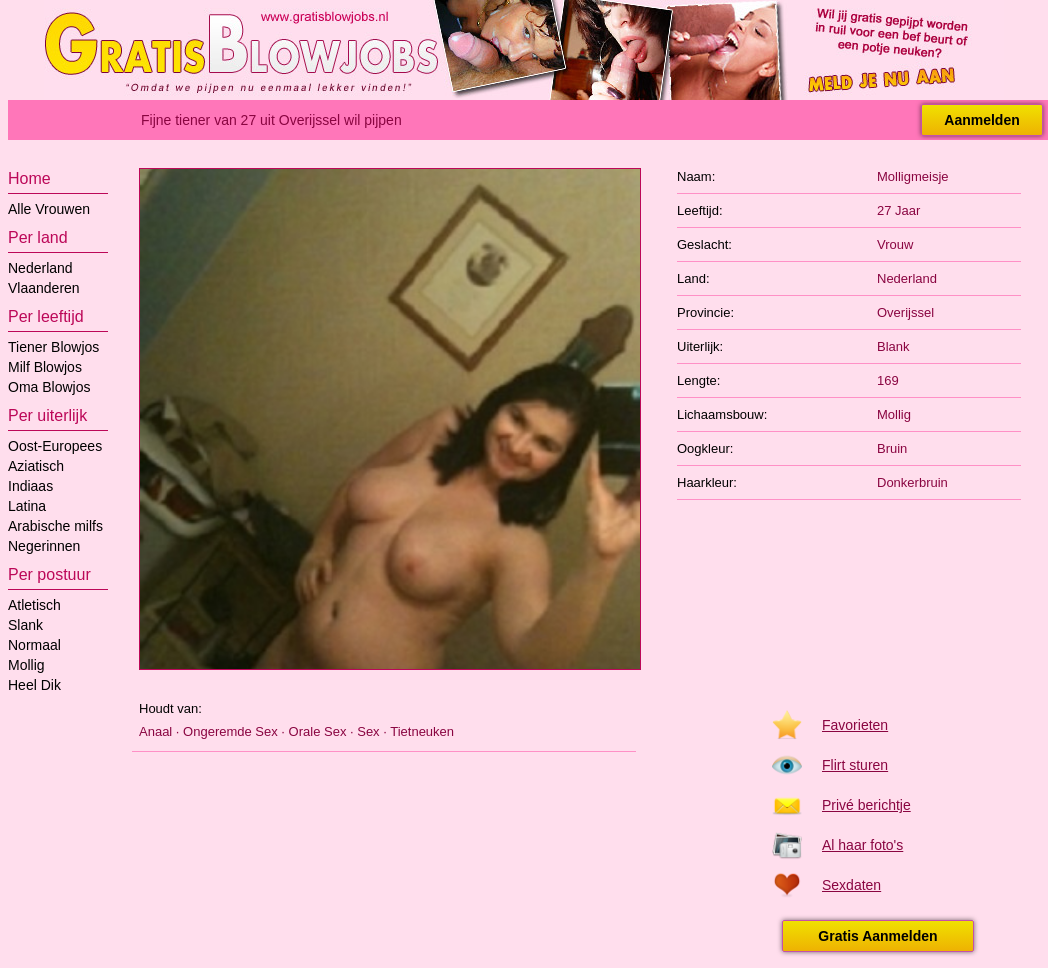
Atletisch (34, 605)
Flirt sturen (855, 765)
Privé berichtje (866, 805)
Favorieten (855, 725)
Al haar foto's (862, 845)
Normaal (34, 645)
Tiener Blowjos (53, 347)
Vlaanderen (44, 288)
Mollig (26, 665)
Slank (25, 625)
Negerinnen (44, 546)
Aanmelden (981, 120)
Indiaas (30, 486)
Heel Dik (34, 685)
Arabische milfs (55, 526)
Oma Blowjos (49, 387)
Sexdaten (851, 885)
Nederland (40, 268)
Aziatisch (36, 466)
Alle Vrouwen (49, 209)
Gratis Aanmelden (877, 936)
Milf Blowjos (45, 367)
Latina (27, 506)
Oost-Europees (55, 446)
